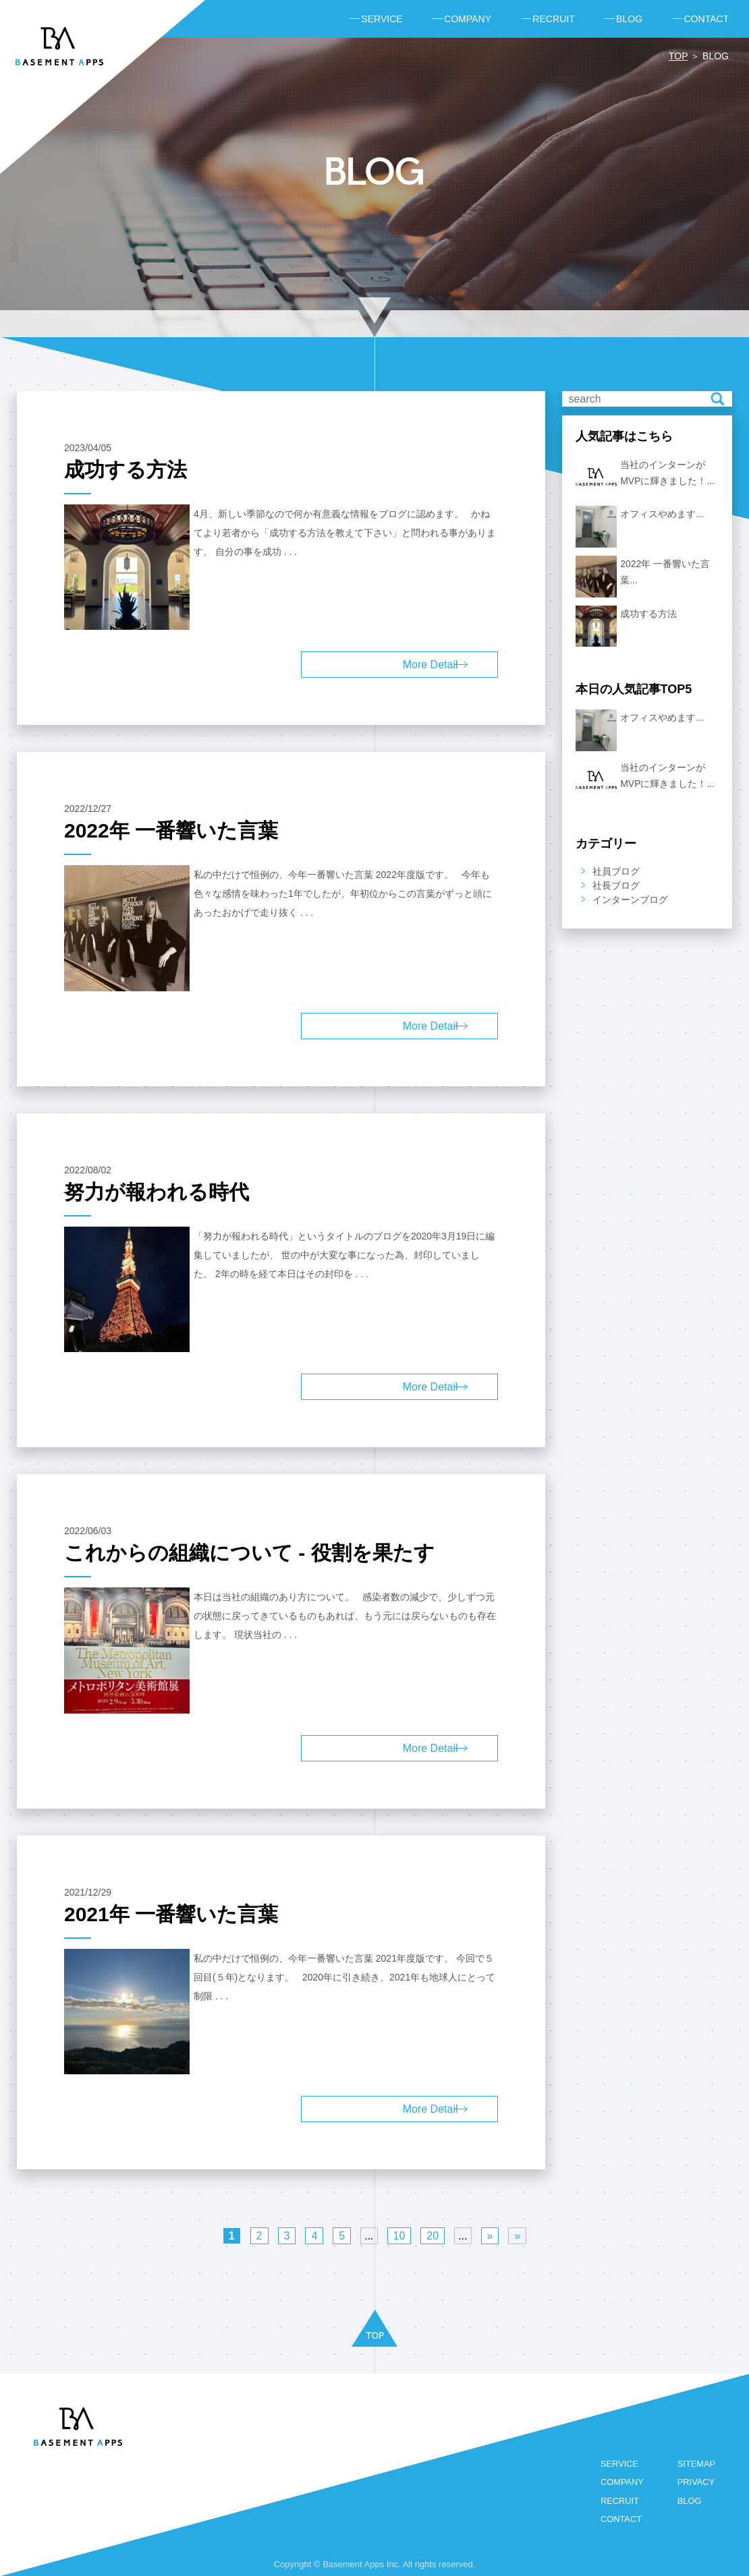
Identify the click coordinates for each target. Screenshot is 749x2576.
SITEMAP (696, 2464)
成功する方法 (648, 613)
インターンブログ (630, 899)
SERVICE (618, 2464)
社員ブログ (616, 871)
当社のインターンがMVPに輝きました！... (667, 472)
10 (399, 2236)
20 (432, 2236)
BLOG (689, 2501)
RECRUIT (618, 2501)
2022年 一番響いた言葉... (665, 571)
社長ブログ (616, 885)
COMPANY (621, 2483)
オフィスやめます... (662, 513)
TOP (678, 56)
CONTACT (620, 2520)
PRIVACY (696, 2483)
